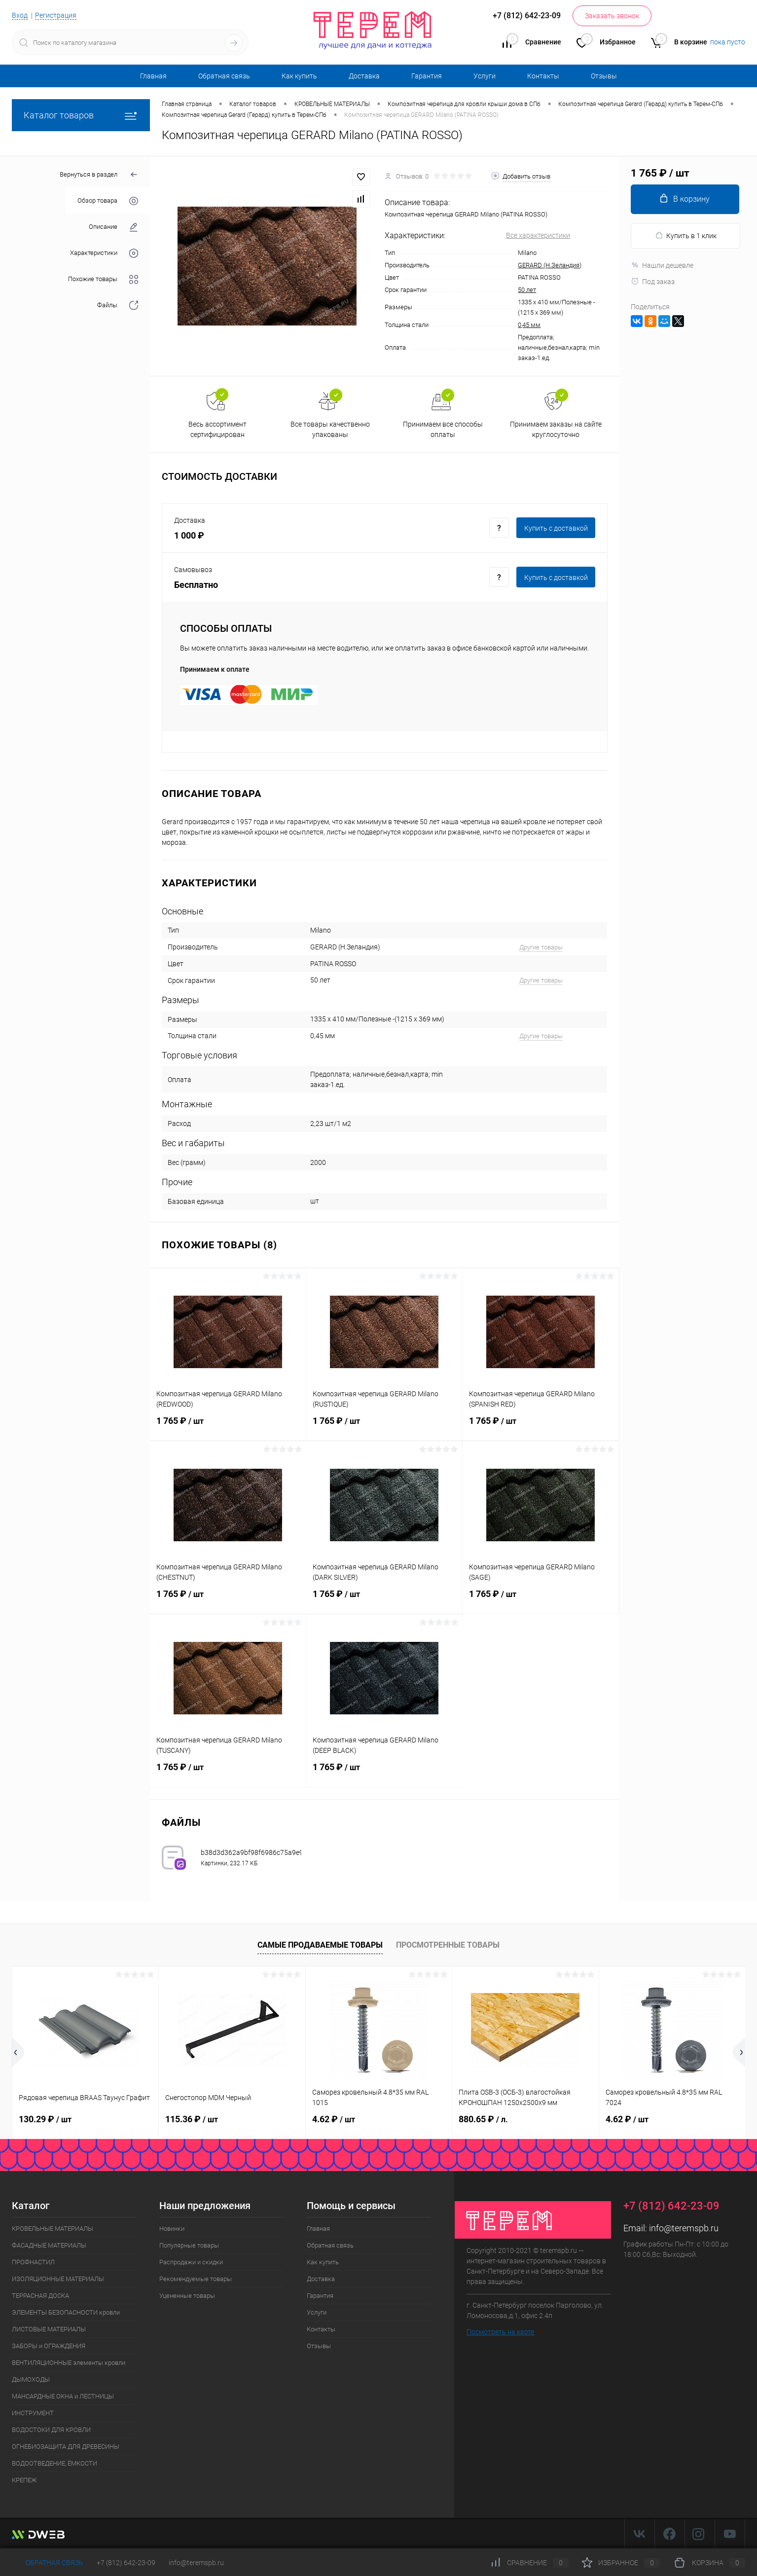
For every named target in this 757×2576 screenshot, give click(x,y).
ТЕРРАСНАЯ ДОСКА (40, 2295)
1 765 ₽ (227, 1426)
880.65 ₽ (483, 2119)
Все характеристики (538, 235)
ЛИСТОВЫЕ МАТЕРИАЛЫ (49, 2329)
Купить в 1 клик (686, 235)
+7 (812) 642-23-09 (126, 2563)
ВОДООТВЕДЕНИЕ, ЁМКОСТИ (54, 2463)
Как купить (299, 76)
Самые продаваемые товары (320, 1945)
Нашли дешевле (662, 265)
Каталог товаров (81, 115)
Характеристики (104, 253)
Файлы (117, 305)
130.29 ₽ (45, 2119)
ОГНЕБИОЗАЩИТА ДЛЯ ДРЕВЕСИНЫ (65, 2446)
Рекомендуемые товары (195, 2279)
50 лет (527, 289)
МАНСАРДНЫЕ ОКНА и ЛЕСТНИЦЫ (63, 2396)
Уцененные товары (187, 2295)
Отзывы (604, 76)
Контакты (543, 76)
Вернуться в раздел (99, 175)
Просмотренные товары (448, 1945)
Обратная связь (224, 76)
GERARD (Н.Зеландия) (549, 265)
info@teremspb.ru (684, 2228)
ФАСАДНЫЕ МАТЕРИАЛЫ (49, 2245)
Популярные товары (189, 2245)
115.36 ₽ (191, 2119)
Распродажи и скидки (191, 2262)
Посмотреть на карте (500, 2332)
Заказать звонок (612, 16)
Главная (153, 76)
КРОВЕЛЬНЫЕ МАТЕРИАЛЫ (52, 2228)
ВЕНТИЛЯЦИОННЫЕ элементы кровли (68, 2362)
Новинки (171, 2228)
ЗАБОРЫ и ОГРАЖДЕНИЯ (48, 2346)
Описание (113, 227)
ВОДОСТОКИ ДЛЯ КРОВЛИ (51, 2429)
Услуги (484, 76)
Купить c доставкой (556, 528)
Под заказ (653, 282)
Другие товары (541, 947)
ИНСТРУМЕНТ (33, 2413)
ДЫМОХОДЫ (31, 2379)
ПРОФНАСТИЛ (33, 2262)
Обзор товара (107, 201)
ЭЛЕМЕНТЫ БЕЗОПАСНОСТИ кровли (66, 2312)
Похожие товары (103, 279)
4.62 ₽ (333, 2119)
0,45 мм (529, 324)
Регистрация (55, 15)
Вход (20, 15)
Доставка (364, 76)
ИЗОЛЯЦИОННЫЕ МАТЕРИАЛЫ (58, 2279)
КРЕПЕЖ (24, 2480)
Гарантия (426, 76)
